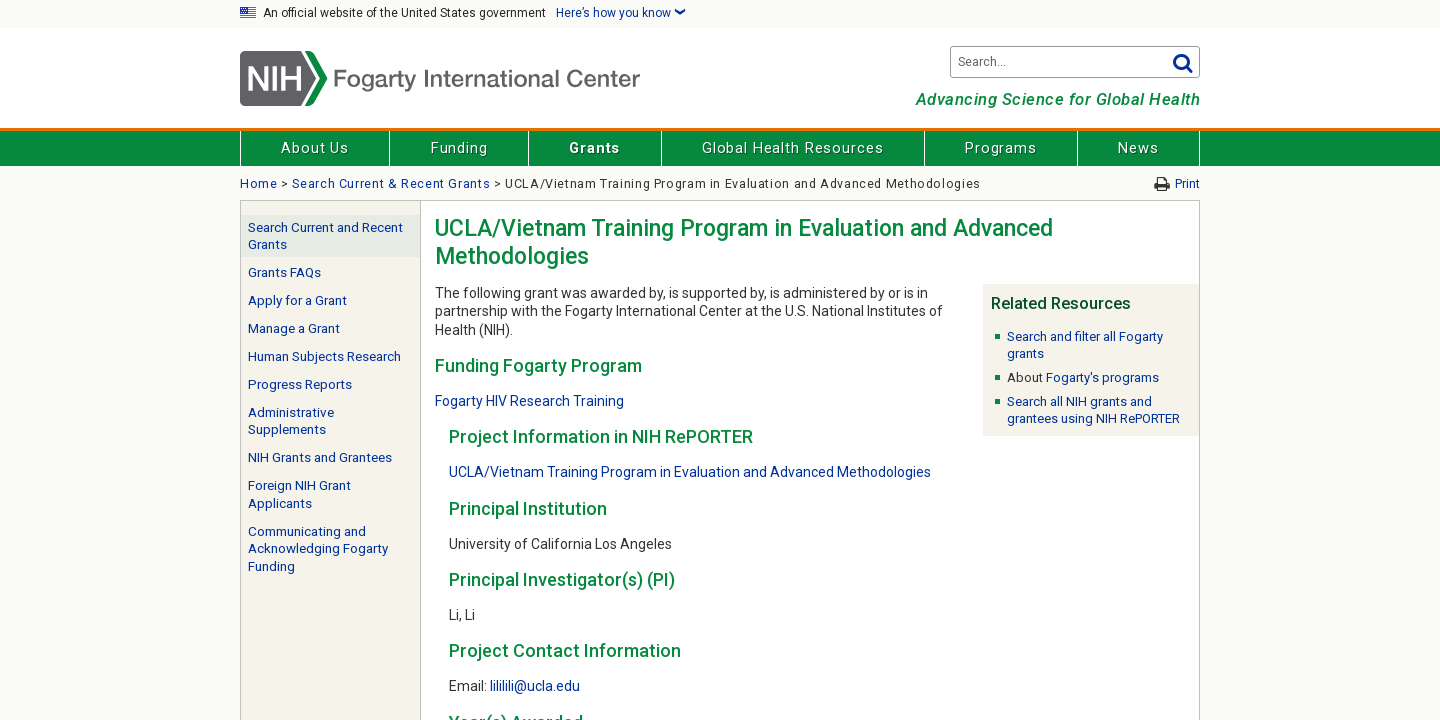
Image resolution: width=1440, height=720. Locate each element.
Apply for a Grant (297, 300)
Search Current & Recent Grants (391, 183)
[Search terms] (1075, 62)
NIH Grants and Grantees (320, 457)
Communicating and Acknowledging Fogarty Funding (318, 549)
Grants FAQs (284, 272)
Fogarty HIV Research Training (529, 401)
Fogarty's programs (1102, 377)
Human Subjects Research (324, 356)
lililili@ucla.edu (535, 686)
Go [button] (1182, 62)
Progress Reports (300, 384)
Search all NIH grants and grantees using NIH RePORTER (1093, 410)
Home (259, 183)
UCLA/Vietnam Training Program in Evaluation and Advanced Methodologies (690, 472)
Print (1187, 183)
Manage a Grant (294, 328)
